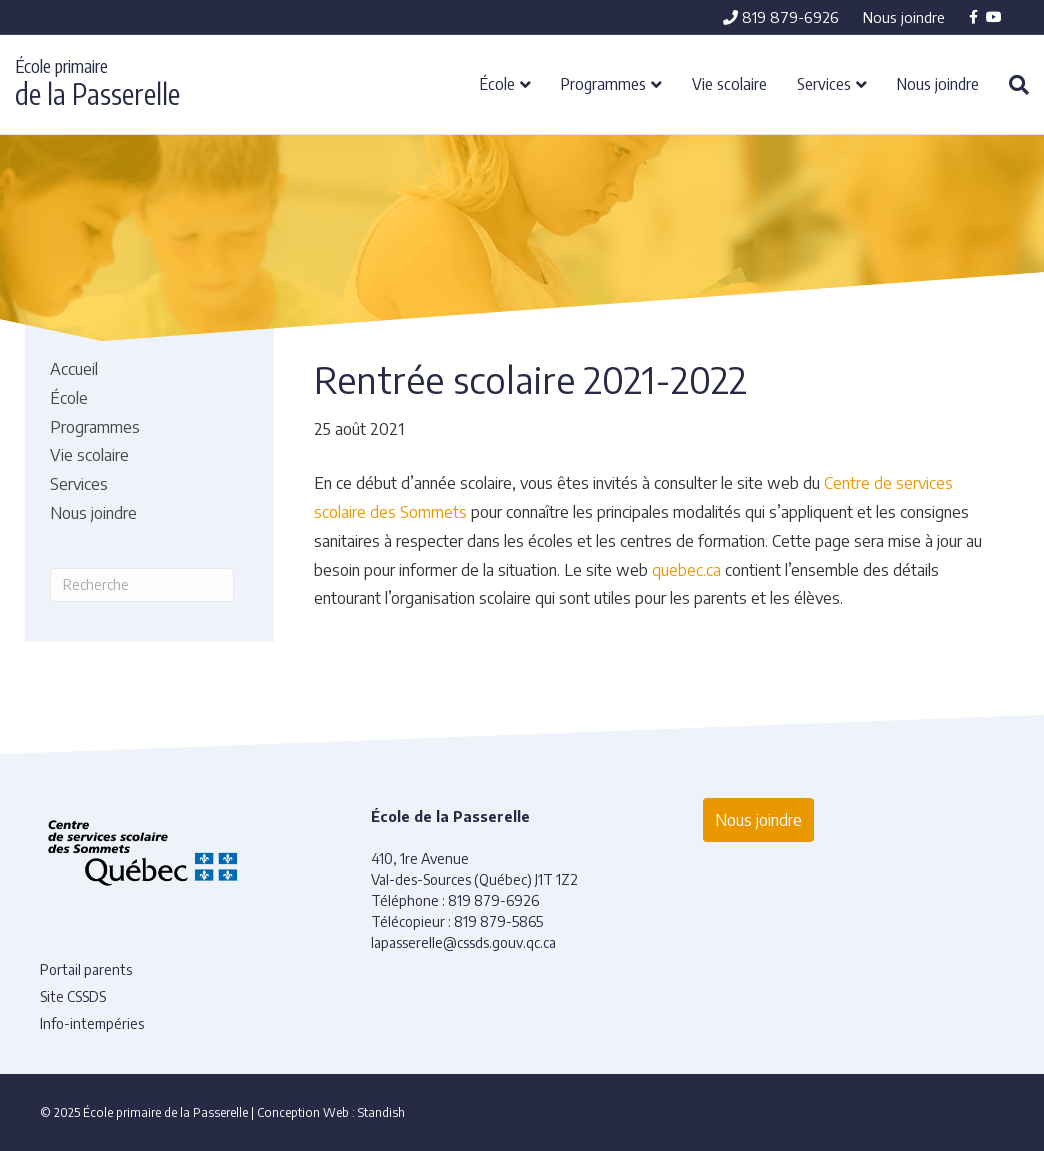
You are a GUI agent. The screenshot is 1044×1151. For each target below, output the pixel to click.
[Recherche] (1011, 85)
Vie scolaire (729, 83)
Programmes (603, 83)
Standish (381, 1112)
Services (824, 83)
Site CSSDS (73, 996)
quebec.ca (686, 570)
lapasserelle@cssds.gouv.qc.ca (463, 942)
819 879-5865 (498, 921)
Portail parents (86, 969)
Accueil (74, 369)
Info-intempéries (92, 1023)
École (497, 83)
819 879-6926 (781, 17)
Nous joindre (904, 17)
